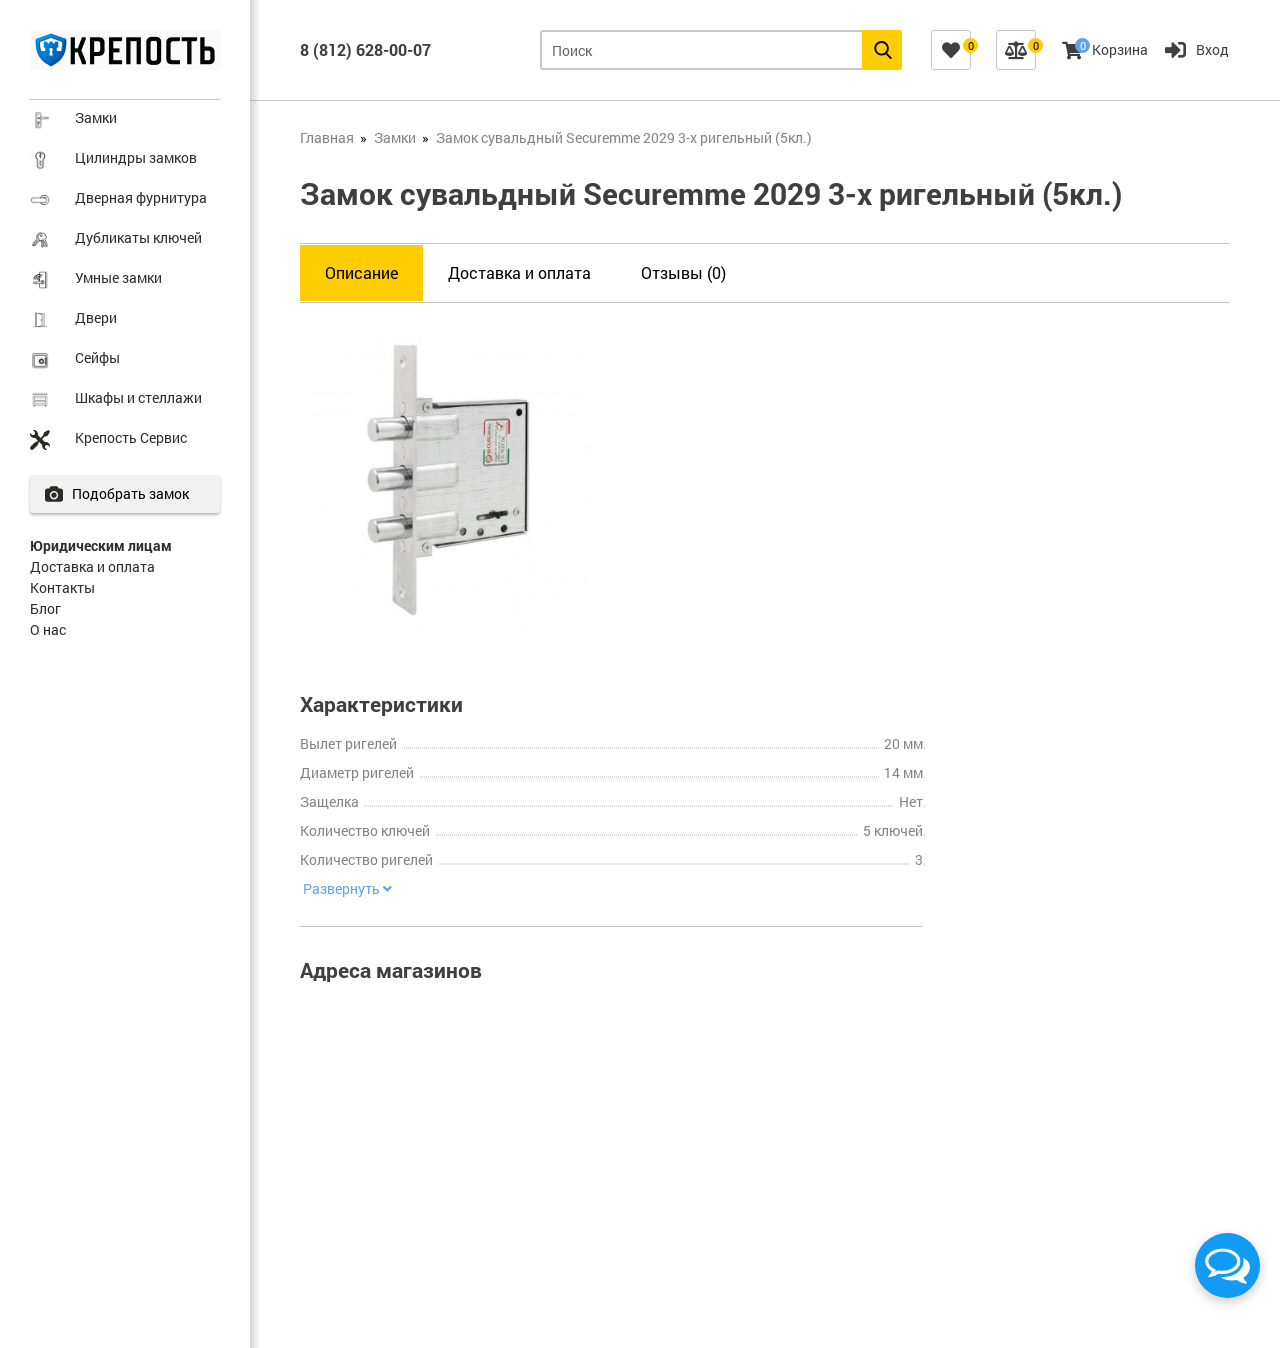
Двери (96, 317)
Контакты (62, 587)
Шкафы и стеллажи (138, 397)
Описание (361, 272)
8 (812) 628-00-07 (365, 49)
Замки (96, 117)
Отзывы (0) (683, 272)
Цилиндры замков (136, 157)
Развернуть (344, 889)
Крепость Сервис (131, 437)
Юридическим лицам (101, 545)
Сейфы (97, 357)
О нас (48, 629)
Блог (45, 608)
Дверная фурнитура (141, 197)
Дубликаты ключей (138, 237)
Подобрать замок (136, 493)
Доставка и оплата (92, 566)
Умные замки (118, 277)
